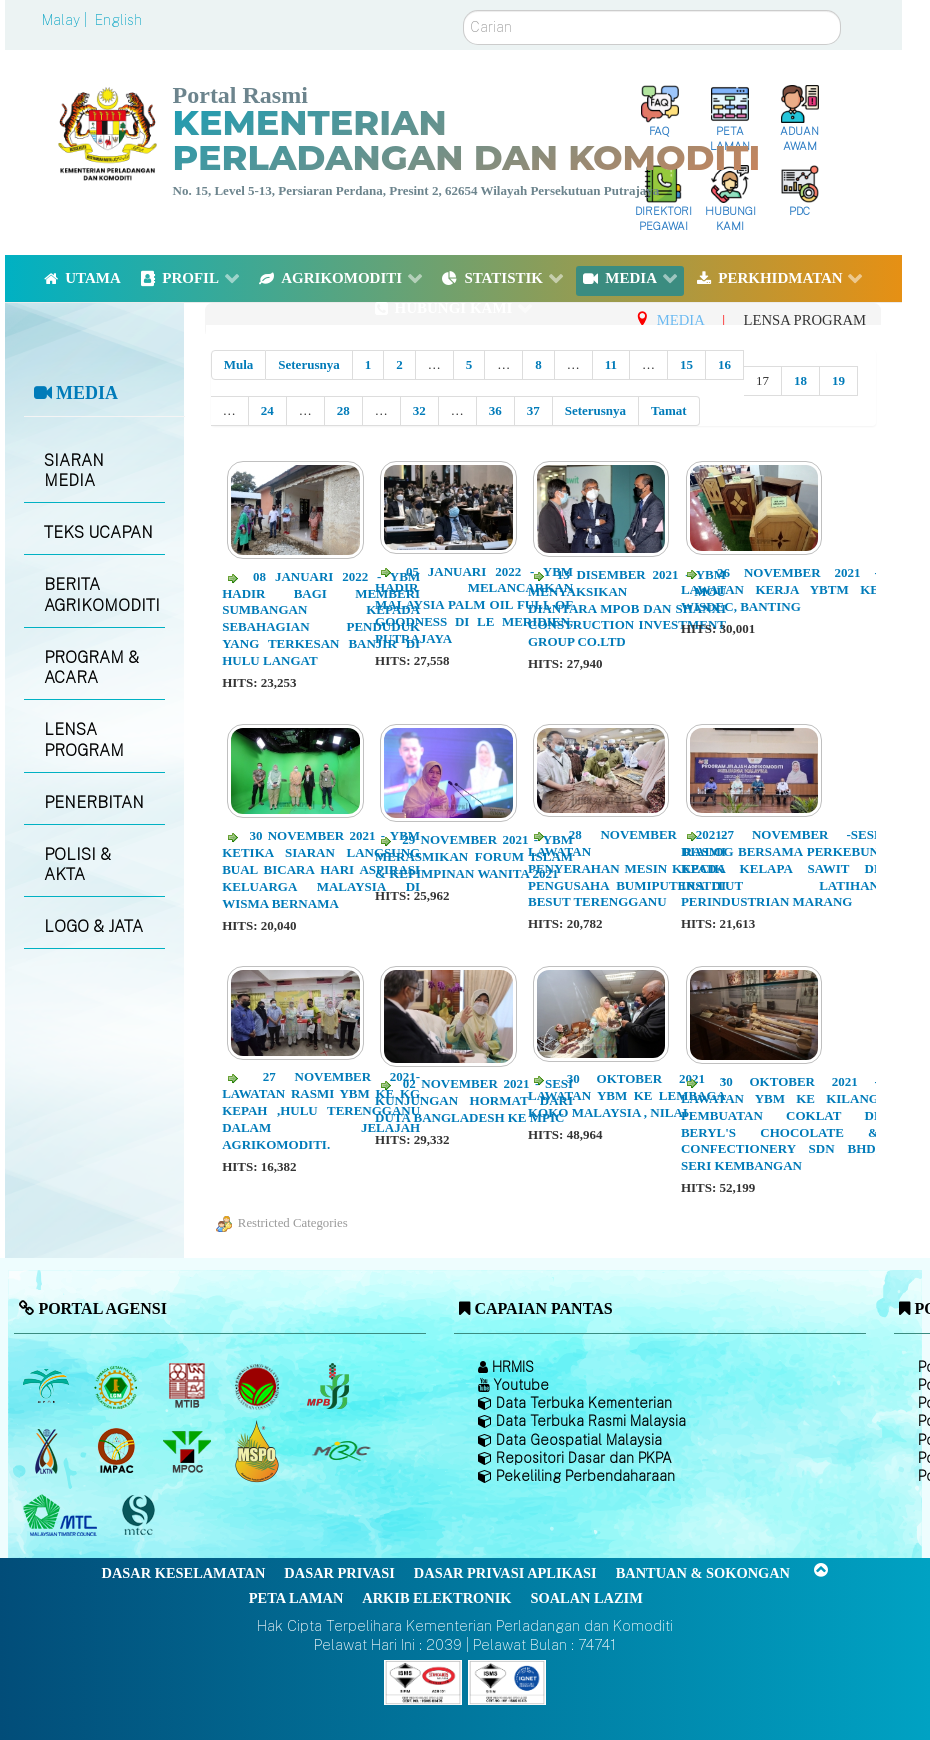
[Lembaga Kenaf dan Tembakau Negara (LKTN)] (47, 1451)
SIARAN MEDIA (74, 471)
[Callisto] (423, 1681)
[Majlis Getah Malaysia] (340, 1451)
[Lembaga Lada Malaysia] (329, 1386)
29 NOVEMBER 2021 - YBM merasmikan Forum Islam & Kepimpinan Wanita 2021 (474, 856)
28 (343, 410)
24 (267, 410)
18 (800, 380)
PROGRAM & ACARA (91, 668)
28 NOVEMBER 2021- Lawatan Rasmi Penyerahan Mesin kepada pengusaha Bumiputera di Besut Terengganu (627, 868)
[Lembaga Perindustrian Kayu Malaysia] (188, 1386)
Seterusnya (308, 364)
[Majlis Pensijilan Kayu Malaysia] (141, 1515)
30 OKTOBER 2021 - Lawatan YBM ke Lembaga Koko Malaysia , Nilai (627, 1095)
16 (724, 364)
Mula (239, 364)
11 (611, 364)
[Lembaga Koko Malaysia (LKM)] (259, 1386)
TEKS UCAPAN (98, 532)
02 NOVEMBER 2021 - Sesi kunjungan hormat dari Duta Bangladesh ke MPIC (474, 1100)
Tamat (669, 410)
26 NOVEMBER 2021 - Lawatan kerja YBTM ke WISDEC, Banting (780, 589)
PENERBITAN (94, 802)
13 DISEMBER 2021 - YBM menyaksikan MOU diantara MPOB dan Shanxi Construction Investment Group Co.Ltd (627, 608)
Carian (463, 10)
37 (533, 410)
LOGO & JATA (93, 926)
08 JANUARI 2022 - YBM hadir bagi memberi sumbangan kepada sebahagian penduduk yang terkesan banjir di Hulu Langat (321, 618)
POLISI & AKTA (77, 865)
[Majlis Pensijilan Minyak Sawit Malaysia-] (259, 1450)
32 (419, 410)
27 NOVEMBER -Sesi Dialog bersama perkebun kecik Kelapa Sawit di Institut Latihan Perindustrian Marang (780, 868)
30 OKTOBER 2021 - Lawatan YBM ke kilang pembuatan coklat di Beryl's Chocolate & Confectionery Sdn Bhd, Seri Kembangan (780, 1123)
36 (495, 410)
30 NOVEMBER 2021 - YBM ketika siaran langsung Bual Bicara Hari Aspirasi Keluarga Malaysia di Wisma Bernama (321, 869)
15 (686, 364)
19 (838, 380)
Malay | (66, 20)
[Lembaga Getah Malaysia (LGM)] (118, 1386)
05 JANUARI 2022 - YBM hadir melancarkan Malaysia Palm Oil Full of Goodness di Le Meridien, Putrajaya (474, 605)
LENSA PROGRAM (84, 740)
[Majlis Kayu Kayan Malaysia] (62, 1516)
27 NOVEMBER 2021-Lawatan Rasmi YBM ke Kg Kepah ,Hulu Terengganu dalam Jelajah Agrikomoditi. (321, 1110)
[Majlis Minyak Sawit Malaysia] (188, 1451)
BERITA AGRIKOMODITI (102, 595)
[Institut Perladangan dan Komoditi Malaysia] (118, 1451)
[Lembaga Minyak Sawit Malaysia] (47, 1386)
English (118, 20)
